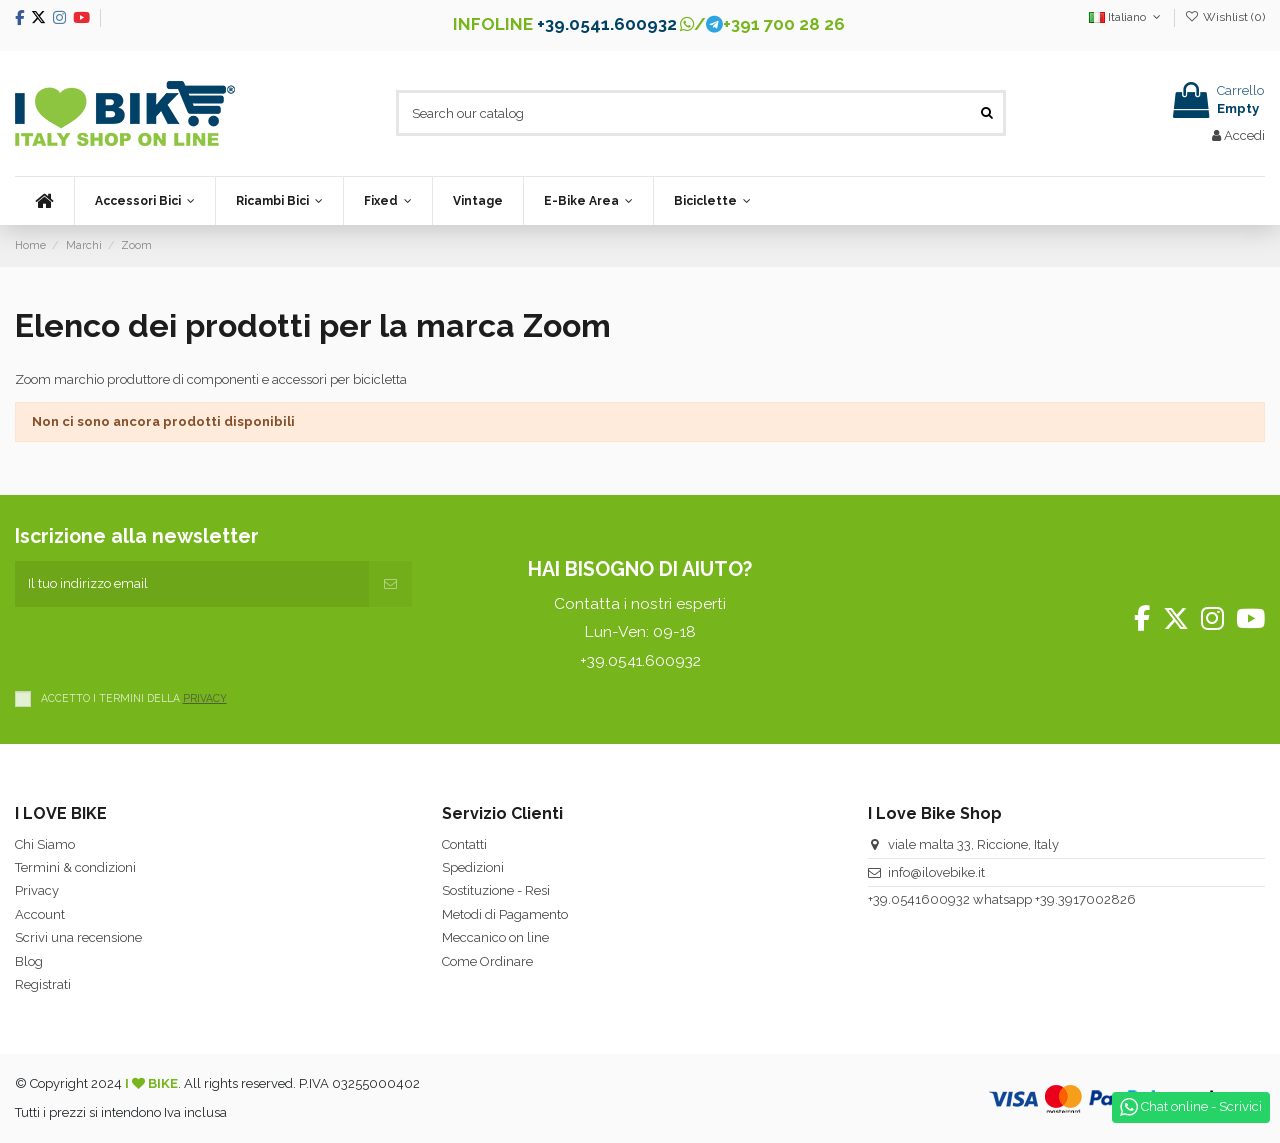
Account (40, 914)
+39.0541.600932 (607, 24)
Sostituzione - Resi (496, 890)
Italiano (1126, 17)
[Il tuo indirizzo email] (192, 584)
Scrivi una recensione (78, 937)
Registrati (43, 984)
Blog (29, 961)
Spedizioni (473, 867)
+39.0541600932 (919, 899)
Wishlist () (1225, 17)
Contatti (464, 844)
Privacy (37, 890)
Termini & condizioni (75, 867)
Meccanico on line (495, 937)
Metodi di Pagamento (505, 914)
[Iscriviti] (390, 584)
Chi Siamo (45, 844)
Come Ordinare (487, 961)
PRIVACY (205, 698)
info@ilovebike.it (936, 872)
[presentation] (167, 646)
